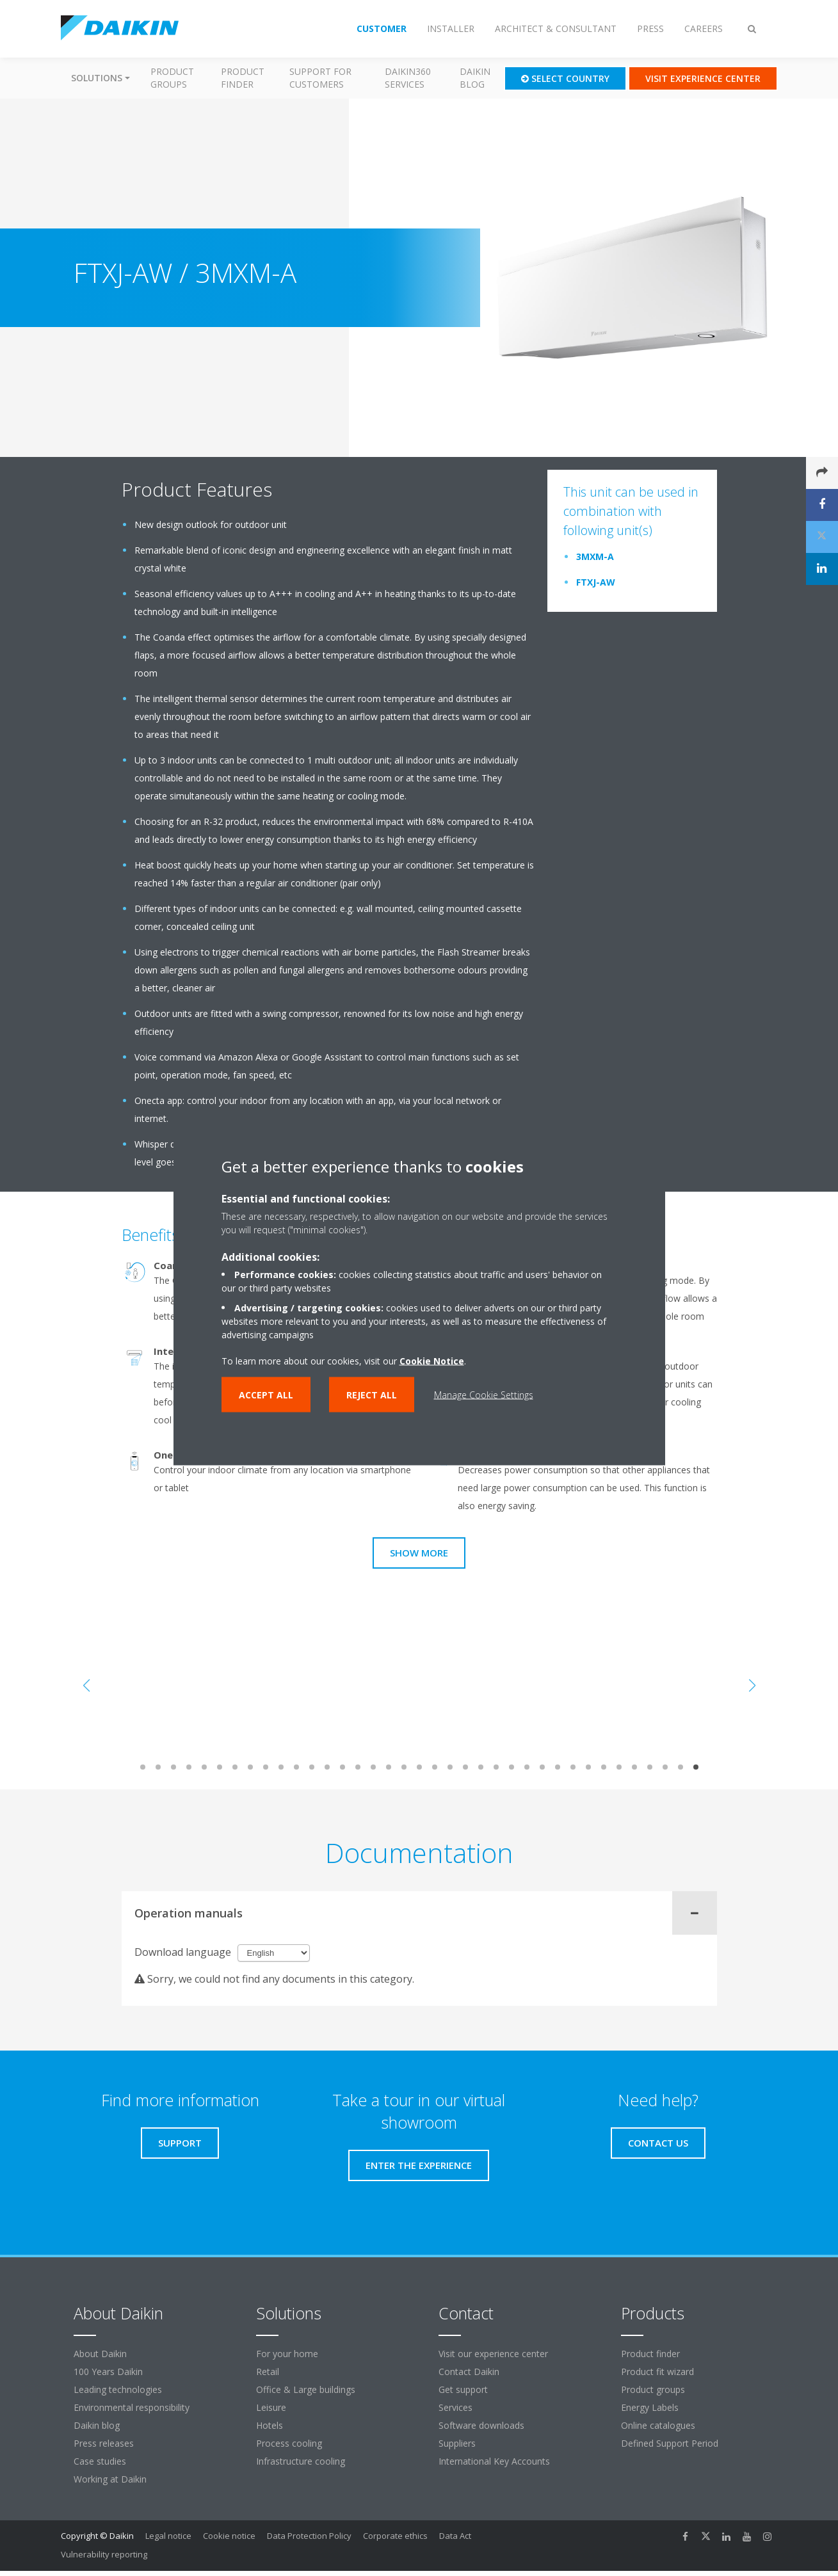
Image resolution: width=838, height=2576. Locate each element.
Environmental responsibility (131, 2407)
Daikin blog (475, 77)
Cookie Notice (431, 1360)
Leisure (271, 2407)
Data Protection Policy (309, 2535)
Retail (267, 2371)
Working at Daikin (110, 2479)
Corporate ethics (395, 2535)
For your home (287, 2354)
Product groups (172, 77)
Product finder (242, 77)
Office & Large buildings (305, 2389)
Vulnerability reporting (104, 2554)
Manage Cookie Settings (483, 1394)
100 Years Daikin (108, 2371)
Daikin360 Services (408, 77)
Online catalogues (658, 2425)
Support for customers (320, 77)
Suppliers (457, 2443)
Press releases (104, 2443)
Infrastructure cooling (300, 2461)
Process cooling (289, 2443)
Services (455, 2407)
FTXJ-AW (595, 582)
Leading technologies (118, 2389)
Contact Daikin (469, 2371)
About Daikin (100, 2354)
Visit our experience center (493, 2354)
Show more (419, 1552)
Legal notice (168, 2535)
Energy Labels (650, 2407)
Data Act (455, 2535)
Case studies (100, 2461)
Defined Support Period (671, 2443)
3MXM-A (595, 556)
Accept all (266, 1394)
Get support (463, 2389)
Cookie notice (229, 2535)
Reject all (371, 1394)
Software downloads (481, 2425)
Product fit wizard (657, 2371)
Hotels (269, 2425)
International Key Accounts (494, 2461)
